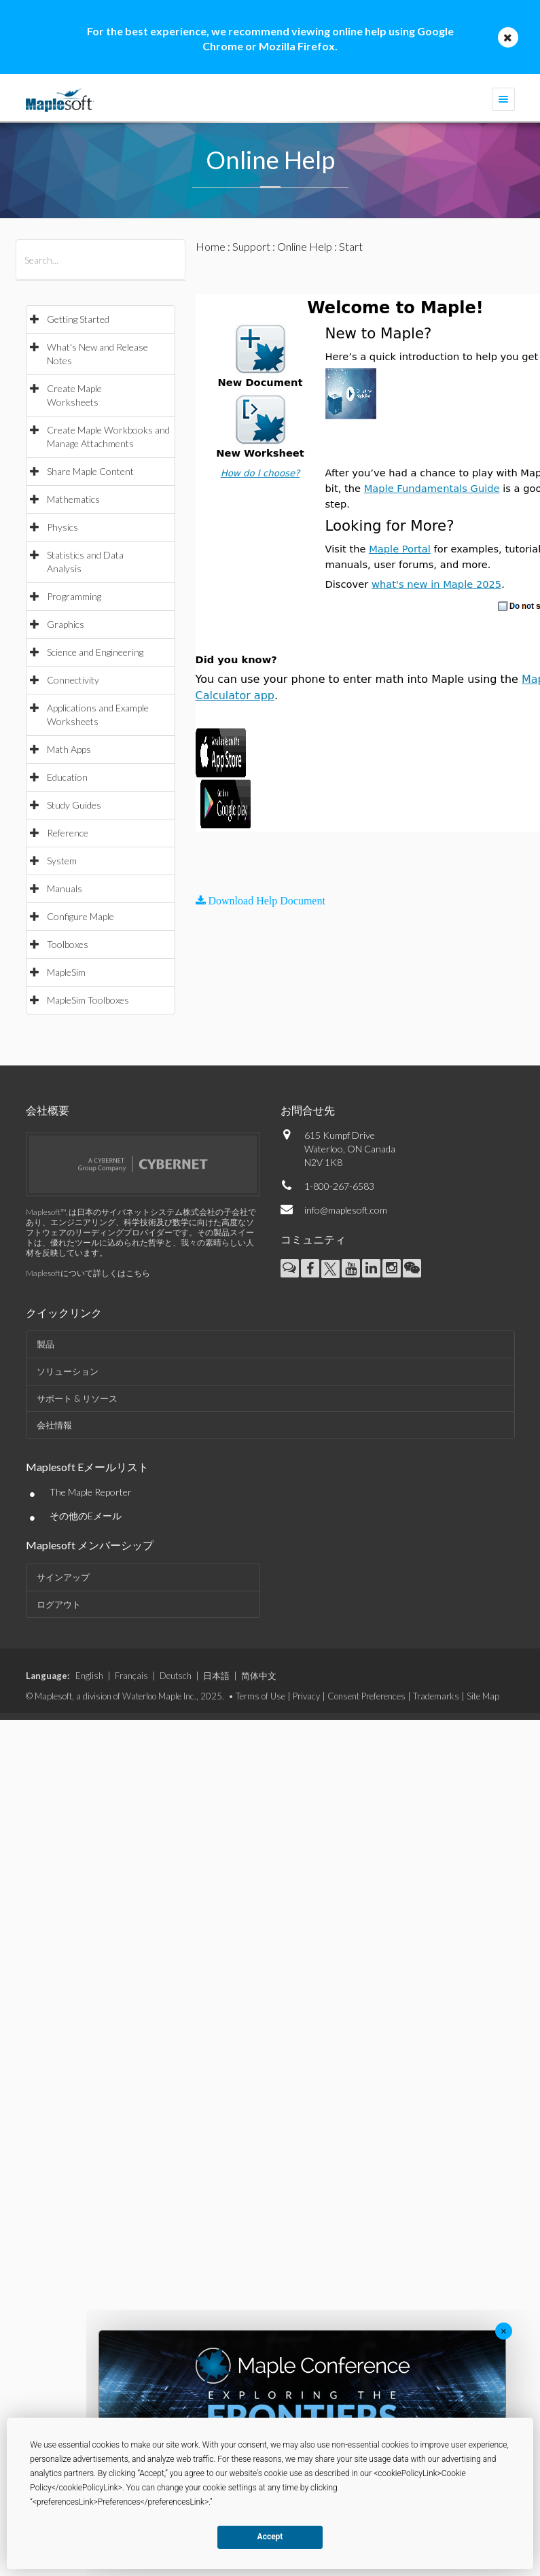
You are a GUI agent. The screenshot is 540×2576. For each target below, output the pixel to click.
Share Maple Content (90, 471)
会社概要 (47, 1110)
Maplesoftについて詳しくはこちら (88, 1273)
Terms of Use (260, 1696)
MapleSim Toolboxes (88, 1000)
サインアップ (63, 1577)
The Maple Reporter (91, 1492)
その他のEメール (86, 1515)
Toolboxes (67, 944)
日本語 (216, 1675)
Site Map (483, 1696)
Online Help (304, 246)
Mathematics (73, 499)
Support (251, 246)
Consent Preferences (366, 1696)
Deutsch (176, 1675)
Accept (270, 2536)
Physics (62, 527)
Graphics (65, 624)
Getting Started (78, 319)
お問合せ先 (308, 1110)
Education (67, 777)
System (62, 860)
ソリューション (67, 1371)
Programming (74, 596)
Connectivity (73, 680)
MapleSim (66, 972)
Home (211, 246)
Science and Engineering (95, 652)
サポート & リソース (77, 1398)
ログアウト (59, 1604)
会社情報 (54, 1424)
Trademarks (436, 1696)
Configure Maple (80, 916)
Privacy (306, 1696)
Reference (67, 833)
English (89, 1675)
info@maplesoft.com (345, 1210)
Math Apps (69, 749)
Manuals (64, 888)
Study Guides (74, 805)
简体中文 (258, 1675)
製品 (45, 1344)
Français (131, 1675)
